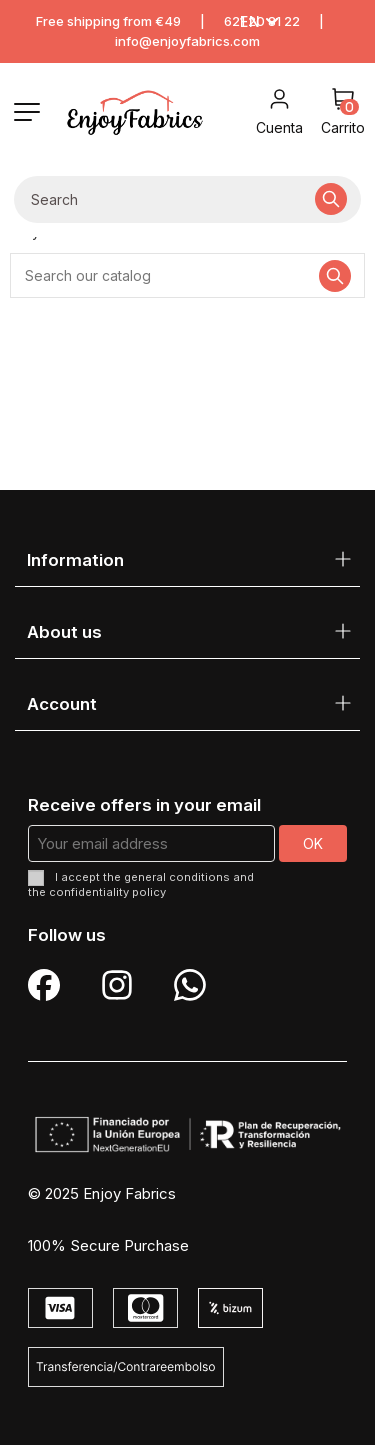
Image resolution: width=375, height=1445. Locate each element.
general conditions (177, 877)
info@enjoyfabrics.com (187, 41)
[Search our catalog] (331, 199)
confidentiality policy (107, 892)
